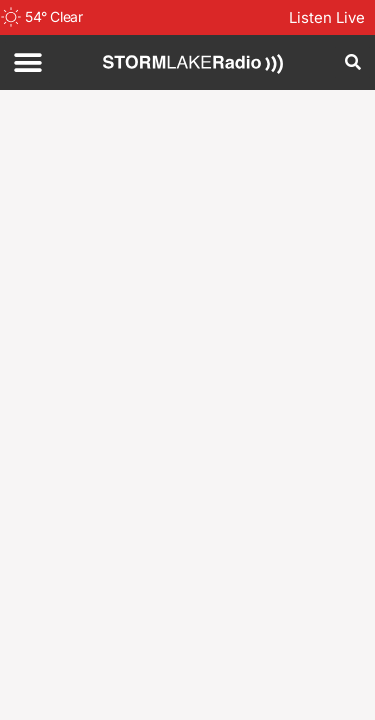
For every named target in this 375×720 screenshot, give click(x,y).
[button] (27, 62)
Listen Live (327, 17)
